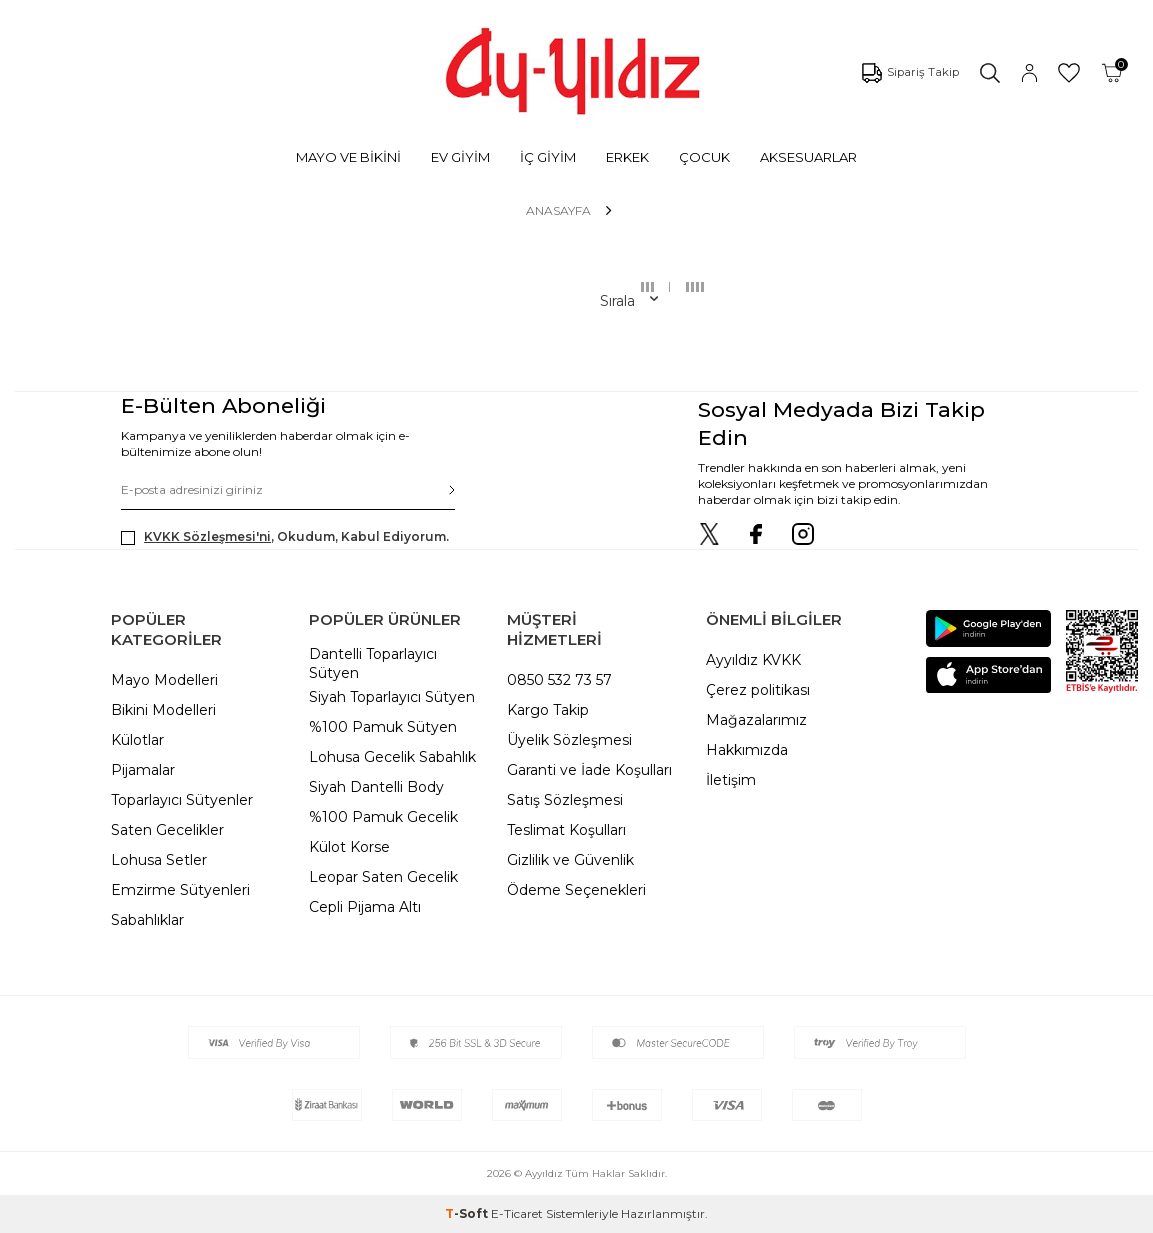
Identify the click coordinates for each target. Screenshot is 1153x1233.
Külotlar (137, 740)
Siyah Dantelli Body (376, 787)
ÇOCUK (704, 157)
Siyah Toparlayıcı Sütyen (392, 697)
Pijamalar (143, 770)
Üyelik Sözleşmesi (569, 740)
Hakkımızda (747, 750)
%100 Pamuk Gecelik (383, 817)
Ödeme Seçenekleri (576, 890)
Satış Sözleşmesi (565, 800)
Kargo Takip (548, 710)
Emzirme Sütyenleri (180, 890)
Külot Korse (349, 847)
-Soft (468, 1213)
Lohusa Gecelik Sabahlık (392, 757)
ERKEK (627, 157)
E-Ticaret (517, 1213)
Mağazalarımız (756, 720)
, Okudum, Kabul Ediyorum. (285, 537)
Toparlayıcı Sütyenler (182, 800)
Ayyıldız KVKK (753, 660)
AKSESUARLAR (808, 157)
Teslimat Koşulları (566, 830)
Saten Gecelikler (167, 830)
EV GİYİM (460, 157)
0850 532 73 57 (559, 680)
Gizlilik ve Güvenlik (570, 860)
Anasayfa (558, 210)
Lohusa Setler (159, 860)
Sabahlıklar (147, 920)
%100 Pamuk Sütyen (383, 727)
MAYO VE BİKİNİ (348, 157)
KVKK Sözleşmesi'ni (207, 536)
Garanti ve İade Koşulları (589, 770)
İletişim (731, 780)
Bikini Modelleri (163, 710)
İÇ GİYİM (548, 157)
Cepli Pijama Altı (365, 907)
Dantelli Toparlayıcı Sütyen (373, 663)
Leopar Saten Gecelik (383, 877)
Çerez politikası (758, 690)
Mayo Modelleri (164, 680)
